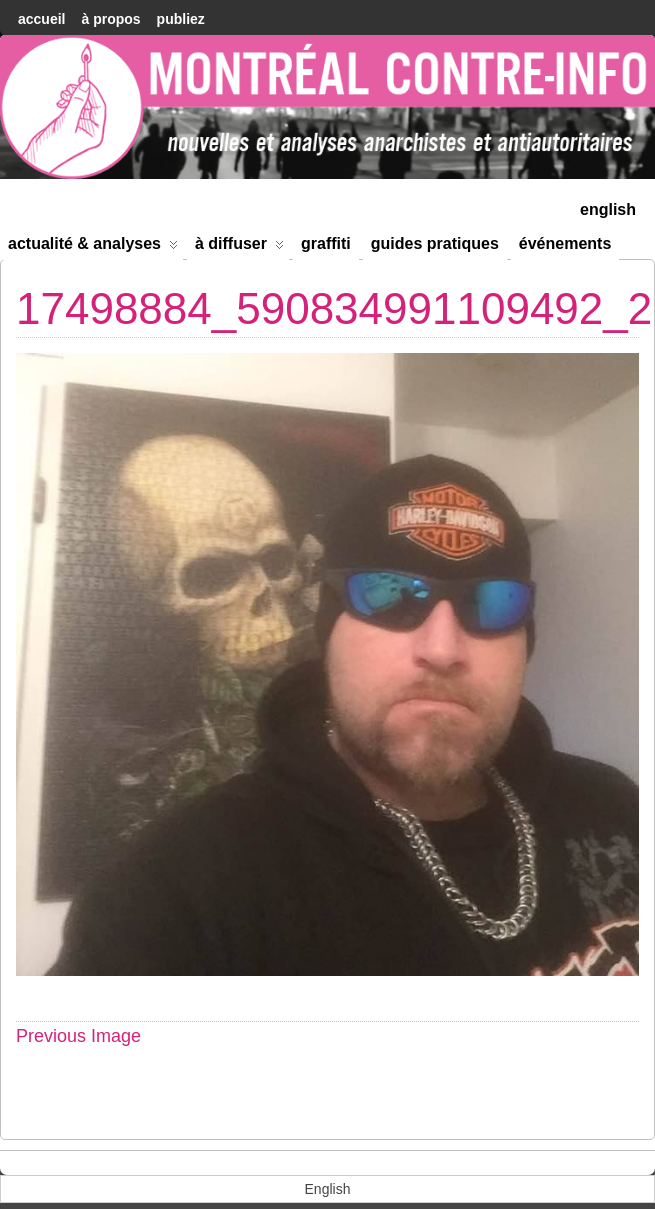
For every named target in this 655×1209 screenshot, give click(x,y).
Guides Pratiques (435, 243)
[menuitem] (608, 207)
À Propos (110, 19)
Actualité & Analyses (93, 247)
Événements (565, 243)
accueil (41, 19)
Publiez (181, 19)
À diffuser (239, 247)
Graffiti (326, 243)
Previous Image (78, 1036)
